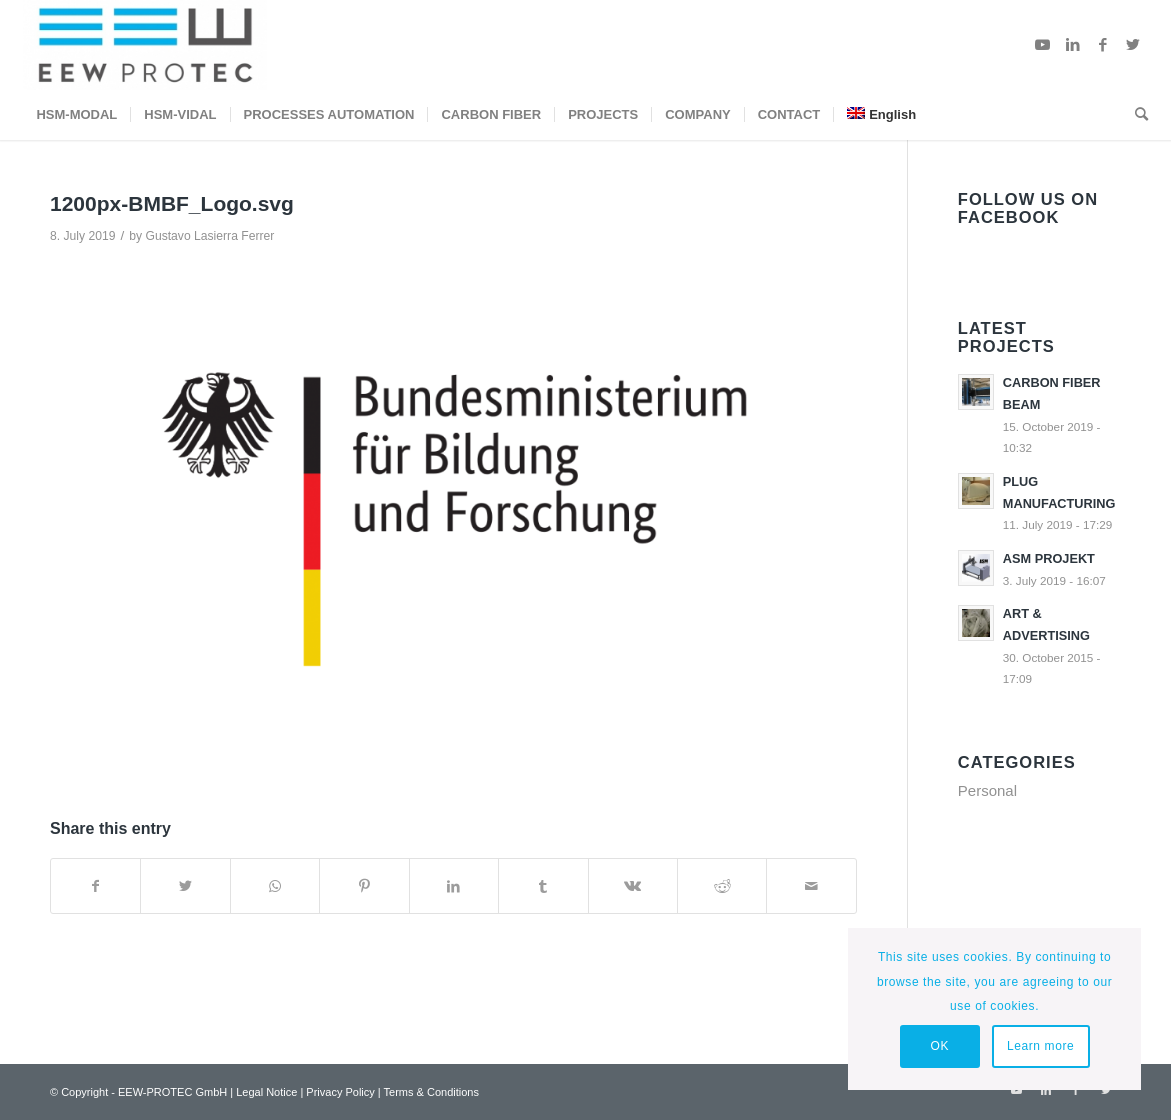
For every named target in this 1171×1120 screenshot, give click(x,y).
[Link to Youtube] (1043, 45)
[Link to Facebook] (1103, 45)
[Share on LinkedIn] (454, 886)
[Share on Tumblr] (543, 886)
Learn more (1040, 1046)
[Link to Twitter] (1133, 45)
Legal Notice (266, 1092)
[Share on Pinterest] (364, 886)
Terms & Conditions (431, 1092)
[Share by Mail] (811, 886)
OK (939, 1046)
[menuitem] (76, 115)
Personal (987, 790)
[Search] (1135, 115)
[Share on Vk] (633, 886)
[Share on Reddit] (722, 886)
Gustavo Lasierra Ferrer (209, 236)
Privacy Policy (340, 1092)
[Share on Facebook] (95, 886)
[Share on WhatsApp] (275, 886)
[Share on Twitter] (185, 886)
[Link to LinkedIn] (1073, 45)
